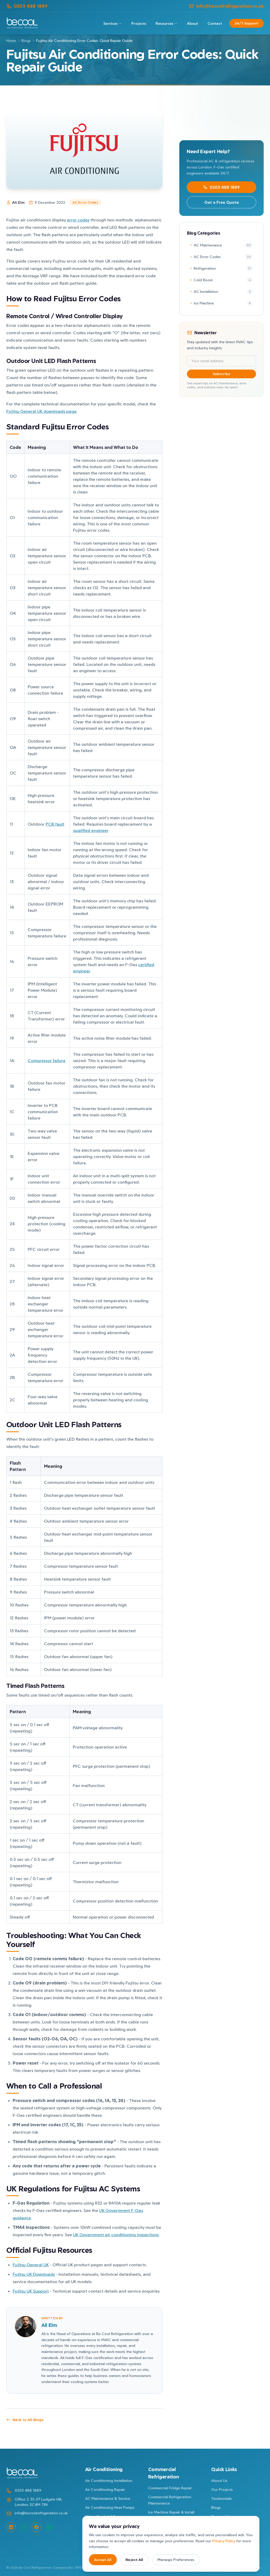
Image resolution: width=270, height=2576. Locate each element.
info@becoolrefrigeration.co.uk (226, 6)
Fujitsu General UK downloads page (41, 411)
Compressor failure (46, 1060)
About (192, 23)
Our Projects (222, 2489)
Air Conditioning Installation (108, 2480)
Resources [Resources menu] (166, 23)
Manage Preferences (175, 2559)
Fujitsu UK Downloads (34, 2274)
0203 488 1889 (26, 6)
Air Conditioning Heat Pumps (109, 2507)
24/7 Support (246, 23)
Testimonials (221, 2498)
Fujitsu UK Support (31, 2291)
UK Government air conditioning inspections (116, 2234)
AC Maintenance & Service (107, 2498)
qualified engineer (90, 830)
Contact (215, 23)
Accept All (103, 2560)
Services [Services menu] (112, 23)
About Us (219, 2480)
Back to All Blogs (25, 2419)
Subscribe (211, 374)
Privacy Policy (223, 2541)
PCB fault (55, 824)
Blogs (26, 40)
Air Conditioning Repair (105, 2489)
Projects (138, 23)
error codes (78, 219)
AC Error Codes (85, 202)
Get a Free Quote (221, 202)
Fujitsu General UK (31, 2264)
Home (11, 40)
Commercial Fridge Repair (170, 2488)
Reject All (134, 2559)
